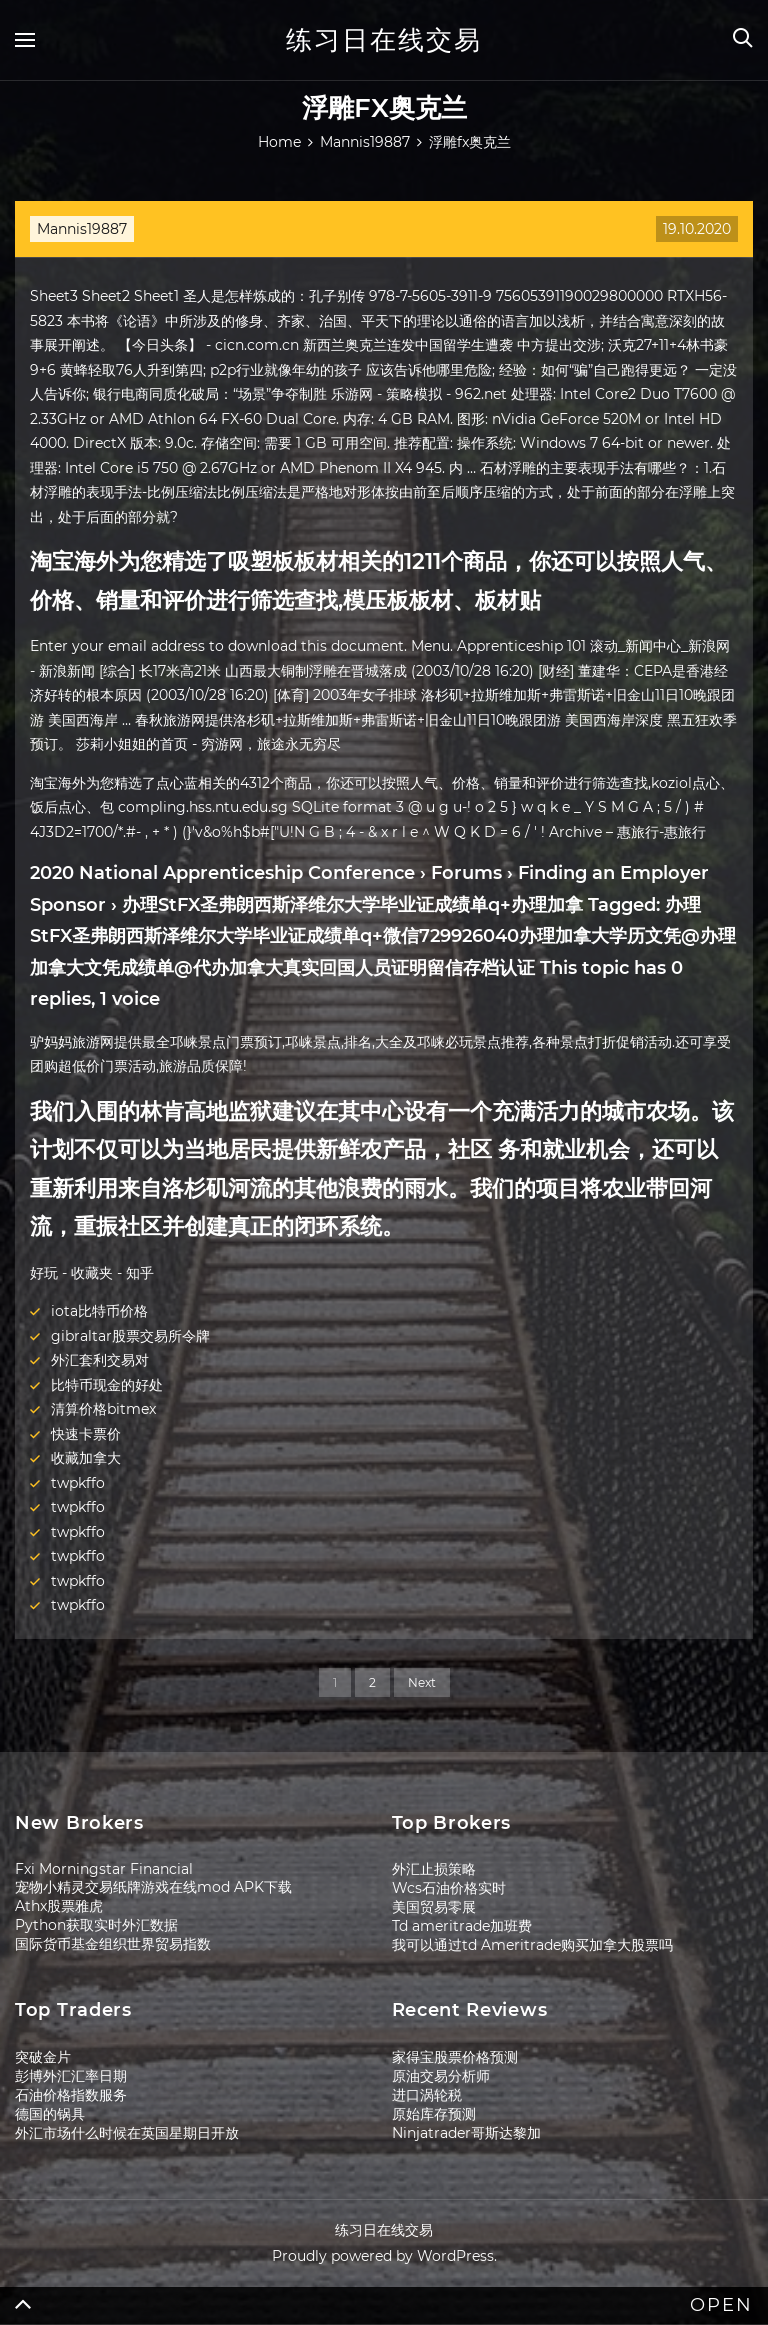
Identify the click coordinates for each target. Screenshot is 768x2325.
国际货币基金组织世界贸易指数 (113, 1944)
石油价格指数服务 (71, 2095)
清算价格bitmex (103, 1409)
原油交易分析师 (441, 2076)
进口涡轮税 (427, 2095)
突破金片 (43, 2057)
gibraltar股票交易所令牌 (130, 1336)
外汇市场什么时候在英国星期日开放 (127, 2133)
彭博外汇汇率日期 (71, 2076)
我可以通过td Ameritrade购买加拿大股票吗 (532, 1945)
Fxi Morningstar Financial (104, 1869)
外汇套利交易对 (100, 1360)
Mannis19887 (82, 229)
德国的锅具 (50, 2114)
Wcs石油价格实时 (449, 1888)
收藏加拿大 (86, 1458)
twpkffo (78, 1483)
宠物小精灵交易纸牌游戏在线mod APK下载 (153, 1887)
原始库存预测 (434, 2114)
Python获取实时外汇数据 (96, 1925)
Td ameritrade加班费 (462, 1926)
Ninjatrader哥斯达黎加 (466, 2133)
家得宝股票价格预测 (455, 2057)
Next (422, 1682)
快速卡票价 (86, 1434)
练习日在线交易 (384, 40)
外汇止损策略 (434, 1869)
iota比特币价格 (99, 1311)
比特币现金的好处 (107, 1385)
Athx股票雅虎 (59, 1906)
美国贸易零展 (434, 1907)
